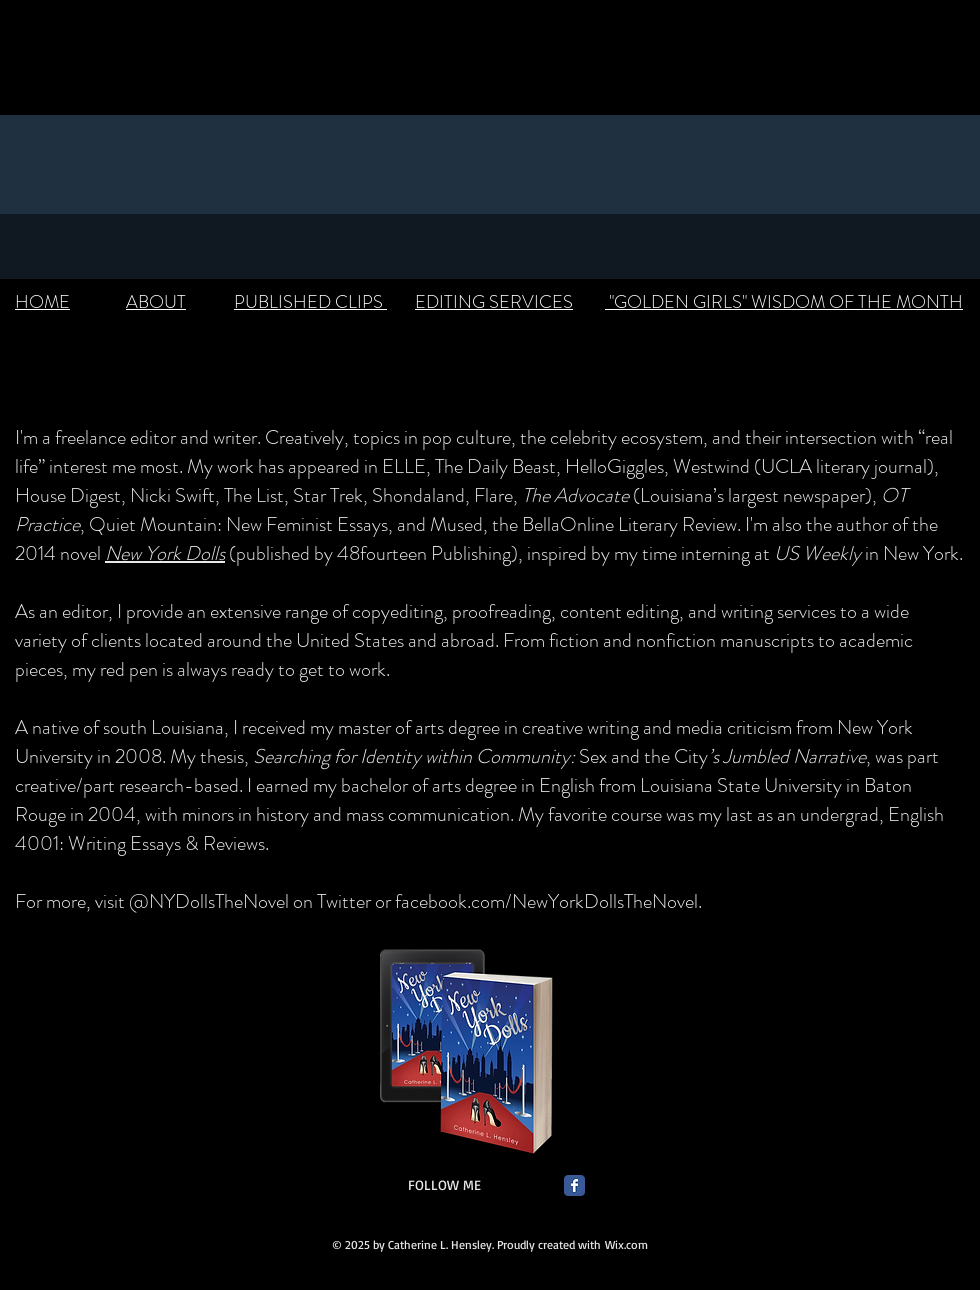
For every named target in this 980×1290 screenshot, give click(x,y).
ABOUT (156, 302)
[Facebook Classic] (574, 1185)
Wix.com (626, 1244)
